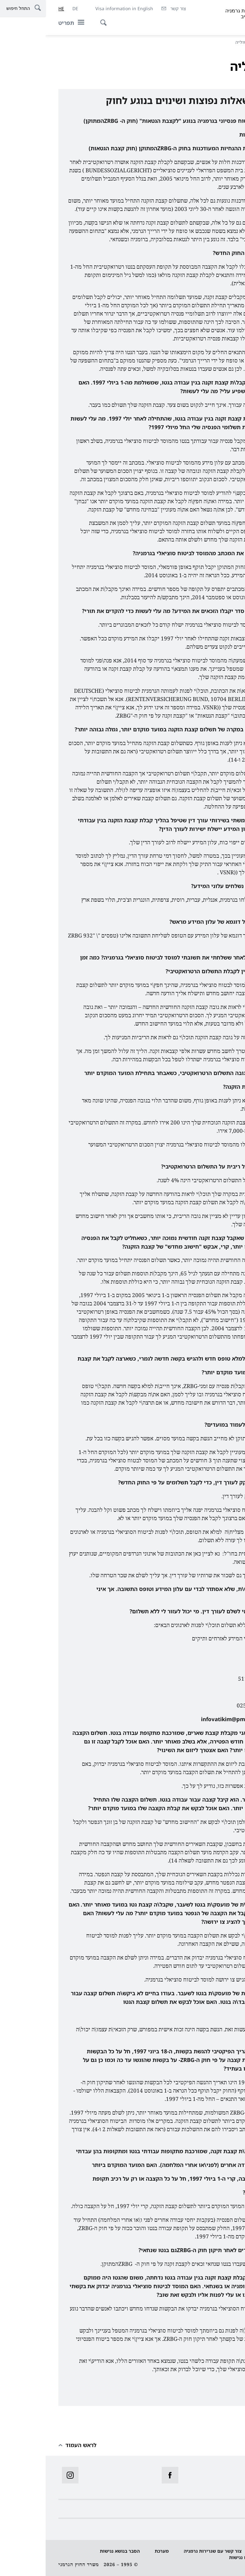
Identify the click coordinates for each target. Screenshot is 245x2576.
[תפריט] (27, 22)
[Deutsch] (30, 8)
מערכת (116, 2551)
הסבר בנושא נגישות (74, 2551)
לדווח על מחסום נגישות (207, 2557)
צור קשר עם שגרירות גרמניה (167, 2551)
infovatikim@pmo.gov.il (187, 1719)
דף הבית (221, 42)
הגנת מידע (221, 2551)
